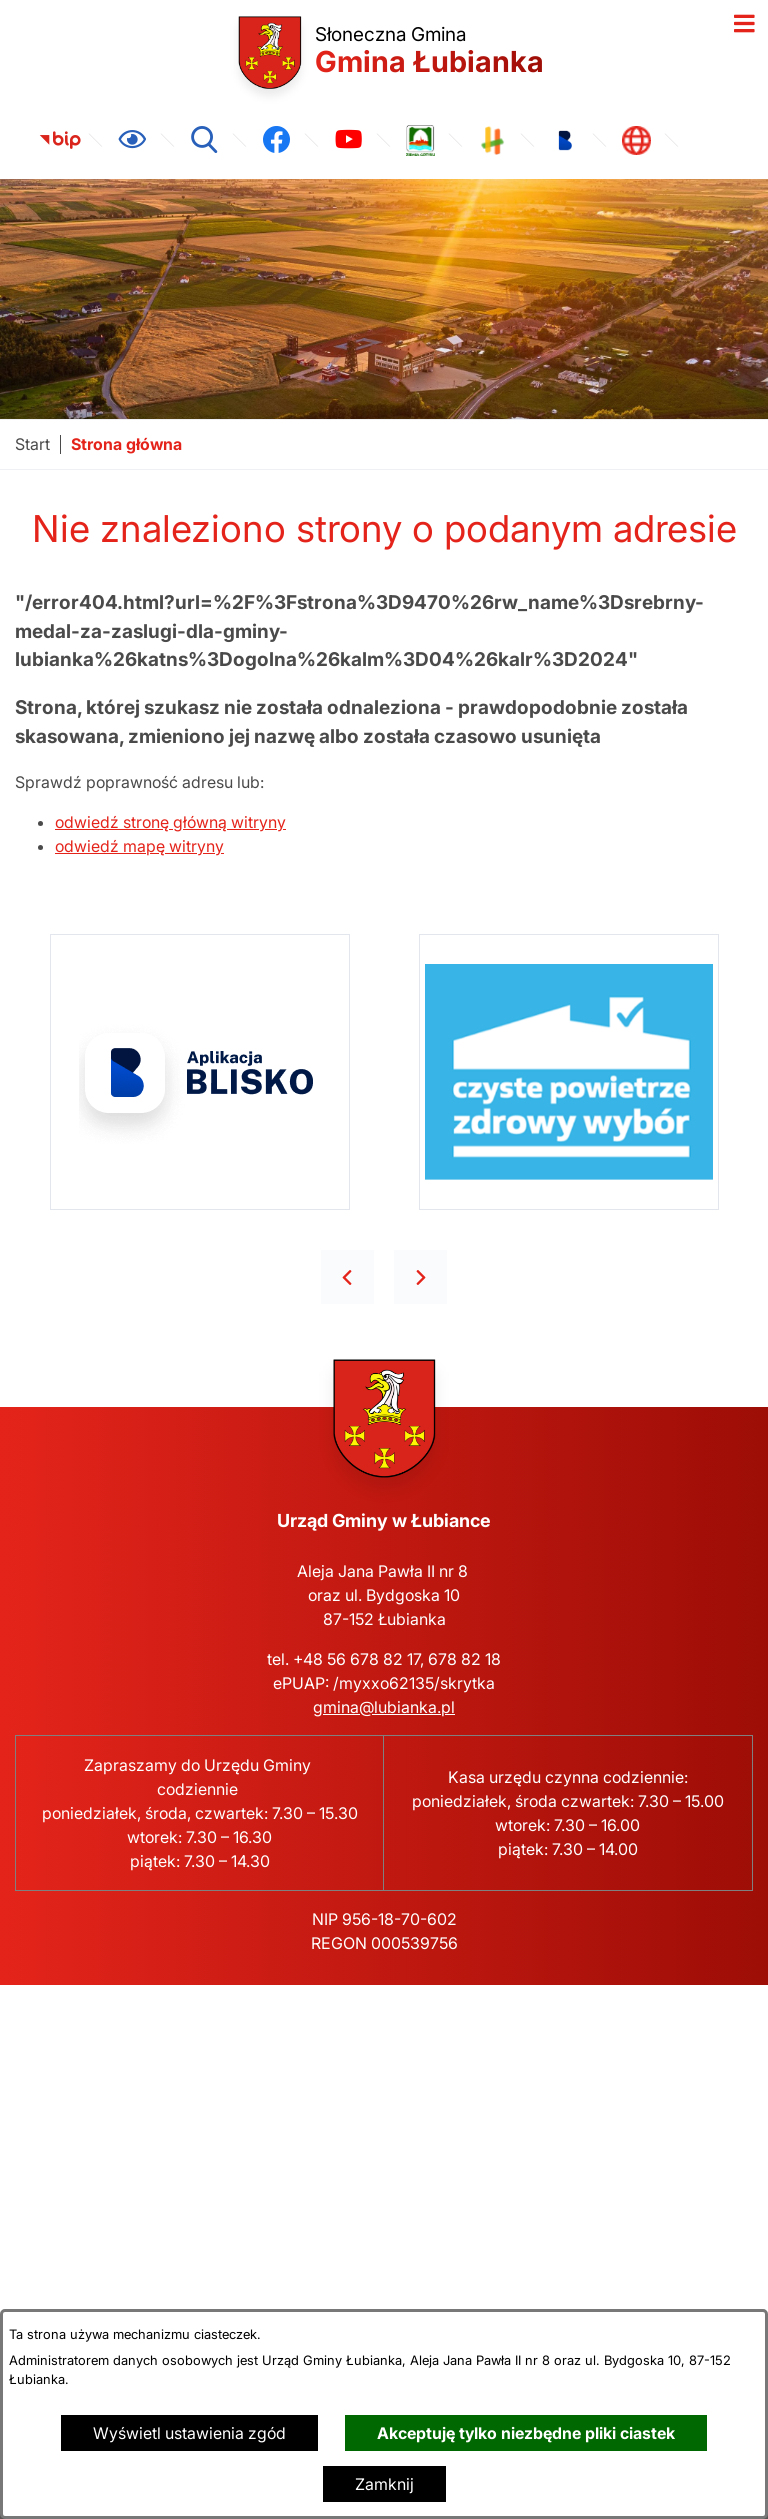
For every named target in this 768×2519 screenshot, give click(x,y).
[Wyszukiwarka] (204, 140)
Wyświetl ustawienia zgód (189, 2433)
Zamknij (384, 2484)
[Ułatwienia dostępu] (132, 140)
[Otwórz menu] (744, 24)
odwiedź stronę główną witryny (170, 822)
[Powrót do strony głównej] (32, 444)
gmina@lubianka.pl (384, 1707)
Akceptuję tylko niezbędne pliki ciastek (526, 2433)
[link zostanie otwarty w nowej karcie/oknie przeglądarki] (60, 140)
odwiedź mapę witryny (139, 846)
